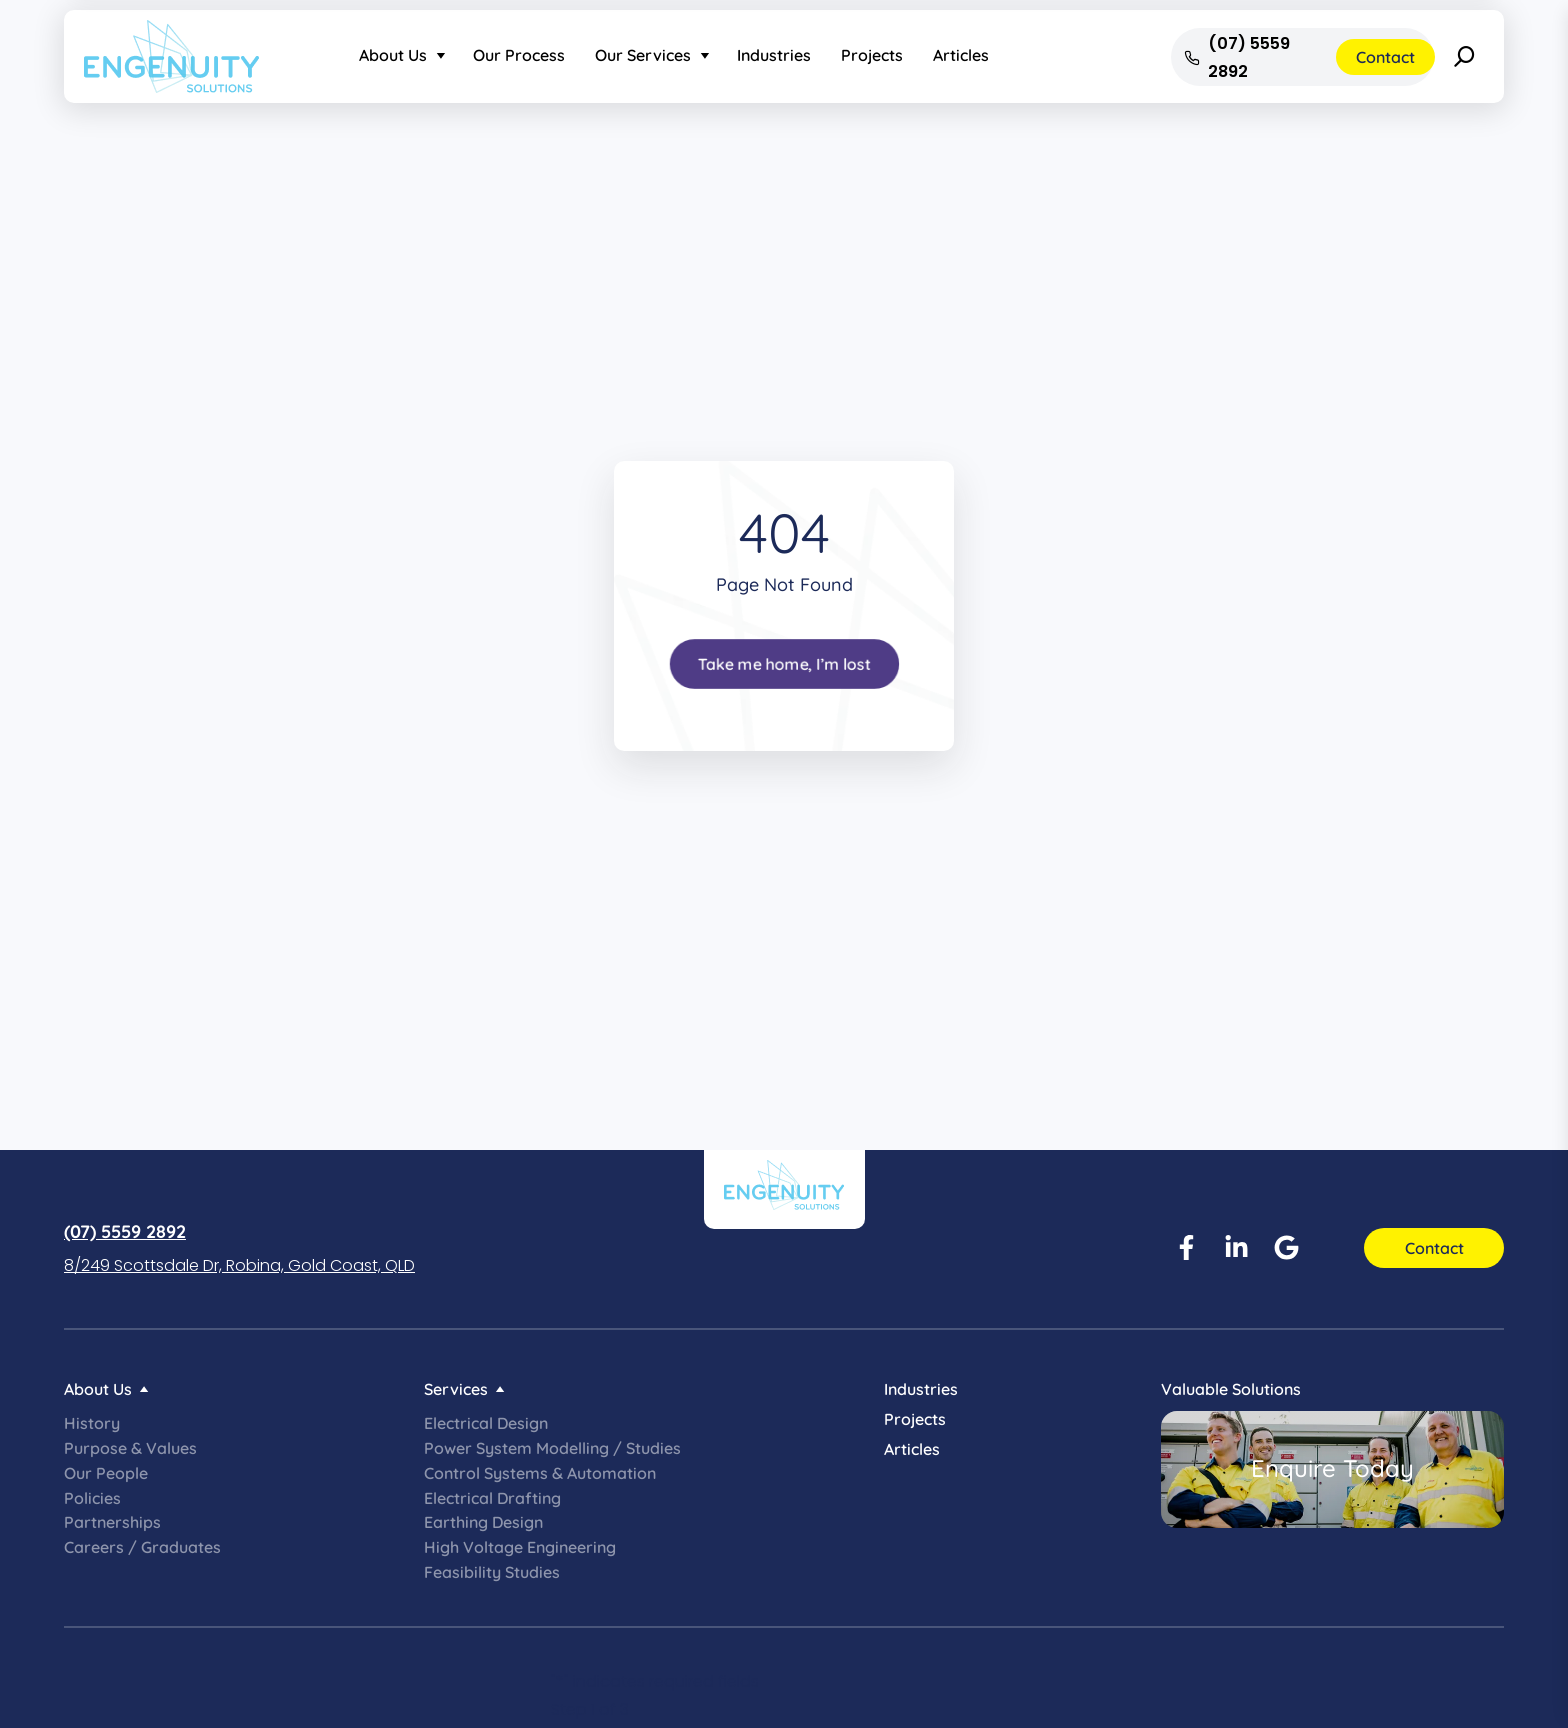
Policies (92, 1498)
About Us (393, 55)
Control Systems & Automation (540, 1473)
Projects (872, 55)
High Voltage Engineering (520, 1547)
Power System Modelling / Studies (552, 1448)
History (92, 1423)
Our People (106, 1473)
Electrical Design (486, 1423)
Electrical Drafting (492, 1498)
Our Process (519, 55)
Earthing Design (483, 1522)
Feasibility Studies (492, 1572)
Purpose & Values (130, 1448)
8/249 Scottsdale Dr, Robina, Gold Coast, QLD (239, 1265)
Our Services (643, 55)
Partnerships (112, 1522)
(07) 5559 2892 (125, 1231)
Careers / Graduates (142, 1547)
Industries (774, 55)
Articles (961, 55)
